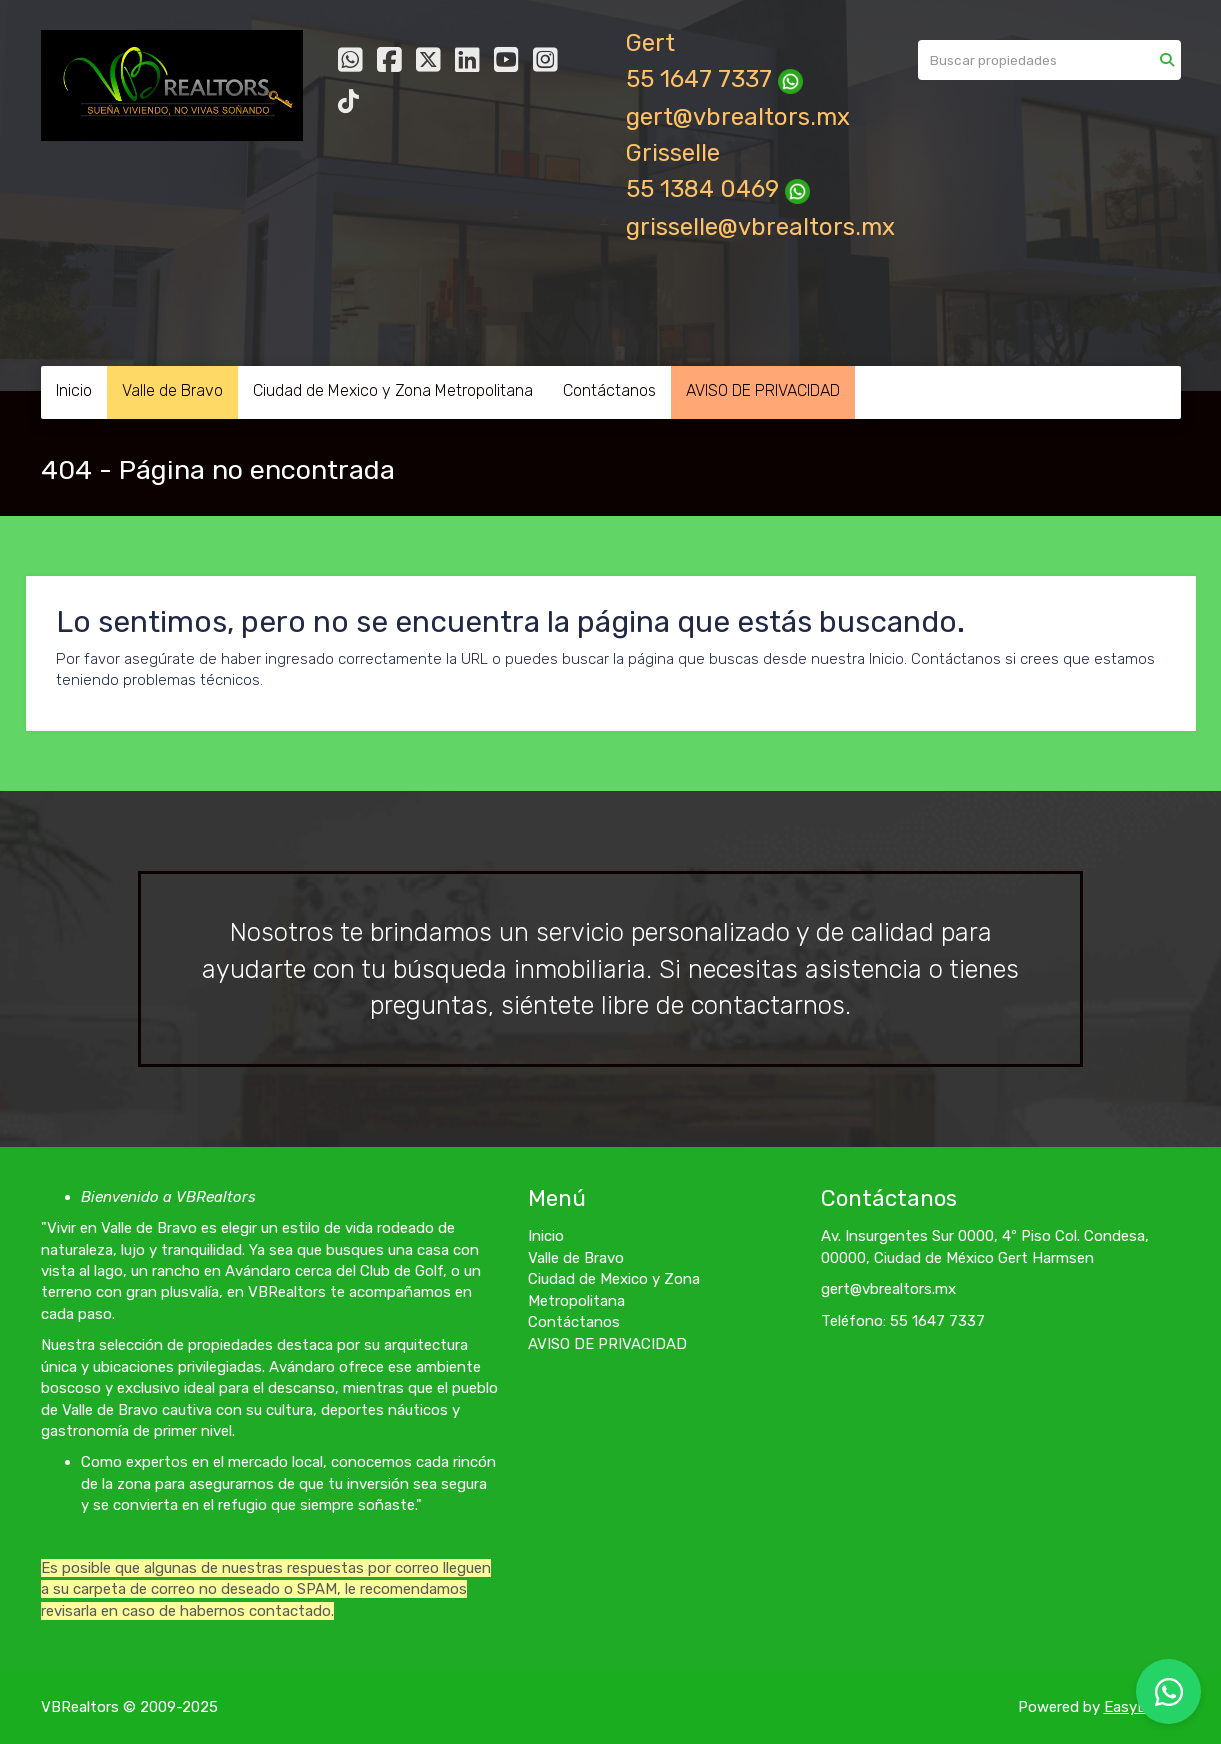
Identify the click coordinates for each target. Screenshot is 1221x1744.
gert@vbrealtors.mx (738, 117)
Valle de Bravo (172, 390)
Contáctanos (609, 390)
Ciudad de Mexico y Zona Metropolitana (393, 390)
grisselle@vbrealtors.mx (760, 227)
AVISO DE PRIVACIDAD (763, 390)
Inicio (74, 390)
